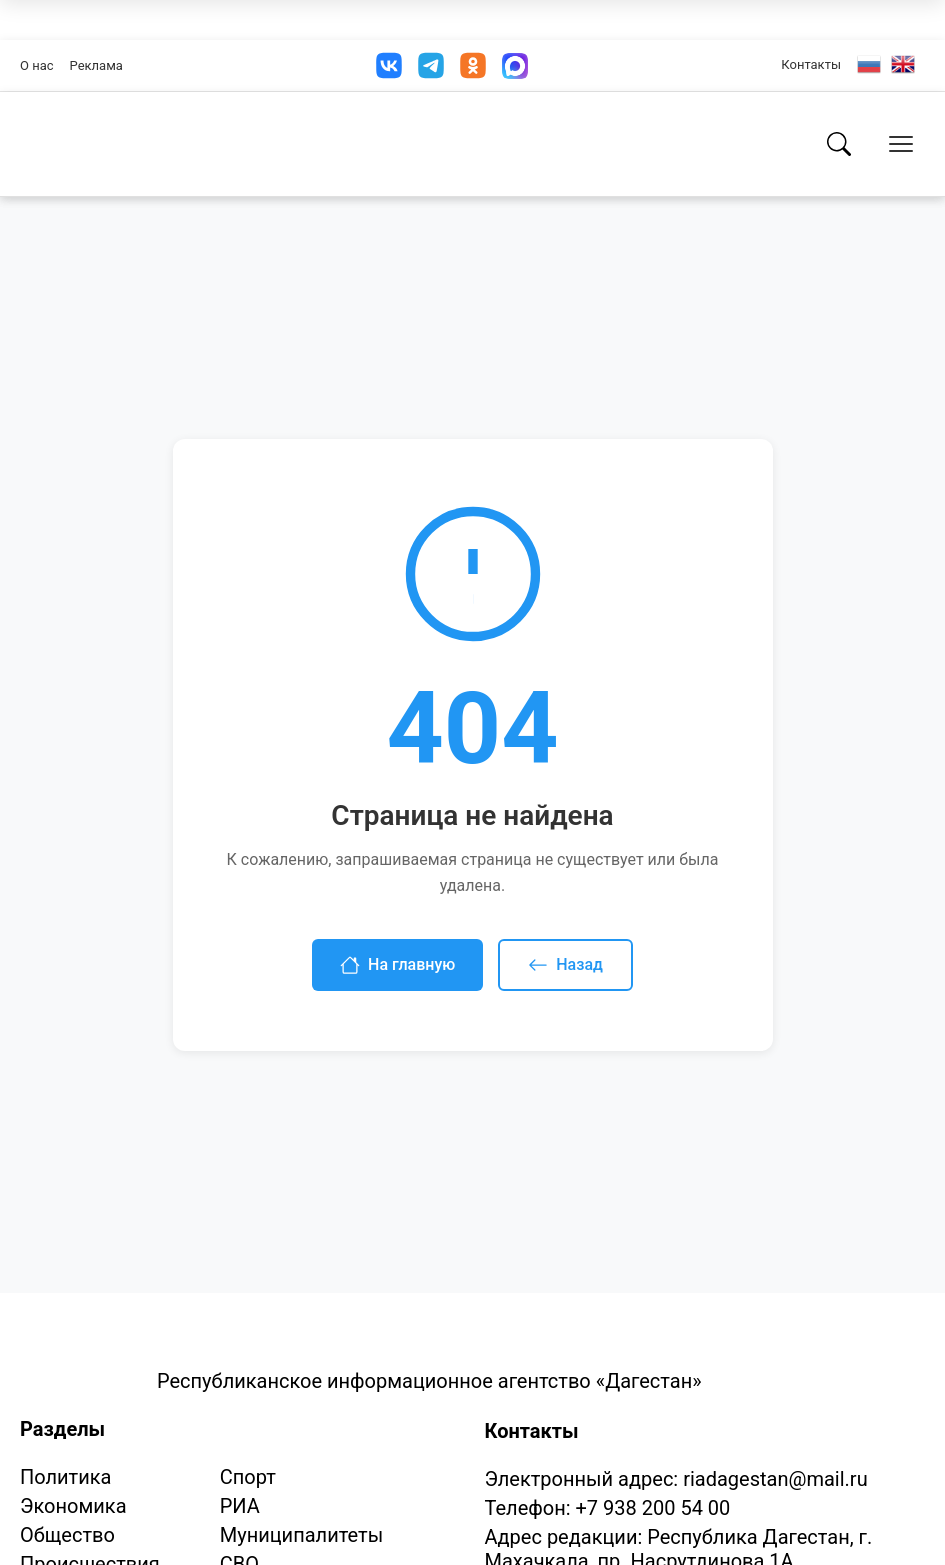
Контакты (811, 64)
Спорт (248, 1477)
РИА (240, 1506)
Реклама (96, 65)
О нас (37, 65)
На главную (397, 965)
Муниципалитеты (301, 1535)
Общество (67, 1535)
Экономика (73, 1506)
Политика (65, 1477)
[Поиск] (839, 144)
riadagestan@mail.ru (775, 1479)
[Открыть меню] (901, 144)
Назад (565, 965)
